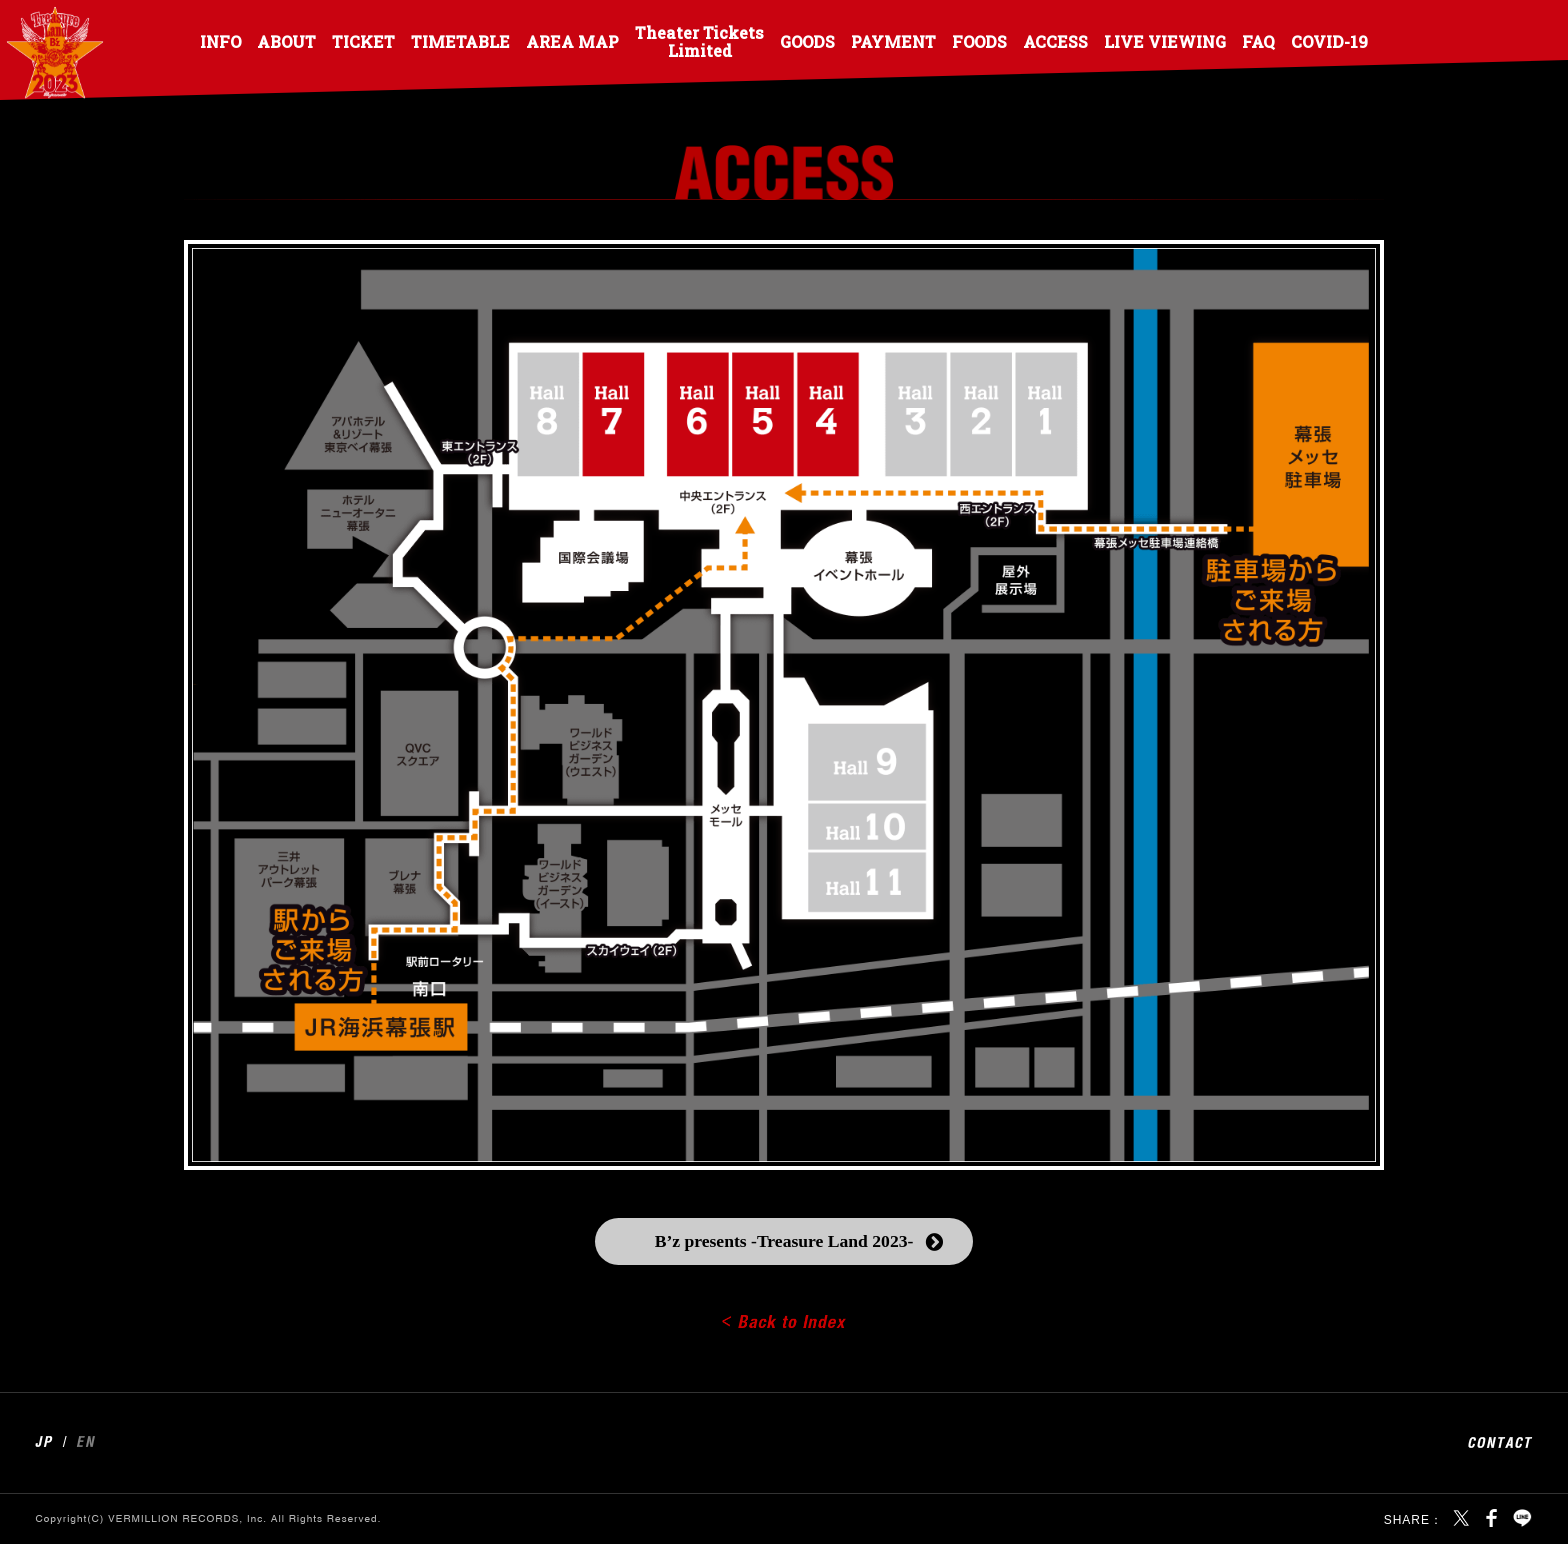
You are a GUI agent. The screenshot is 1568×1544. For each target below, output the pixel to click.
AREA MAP (572, 41)
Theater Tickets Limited (699, 41)
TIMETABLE (460, 41)
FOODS (979, 41)
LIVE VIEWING (1165, 41)
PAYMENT (893, 41)
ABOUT (286, 41)
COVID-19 (1329, 41)
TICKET (363, 41)
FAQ (1258, 41)
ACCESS (1055, 41)
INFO (220, 41)
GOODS (807, 41)
